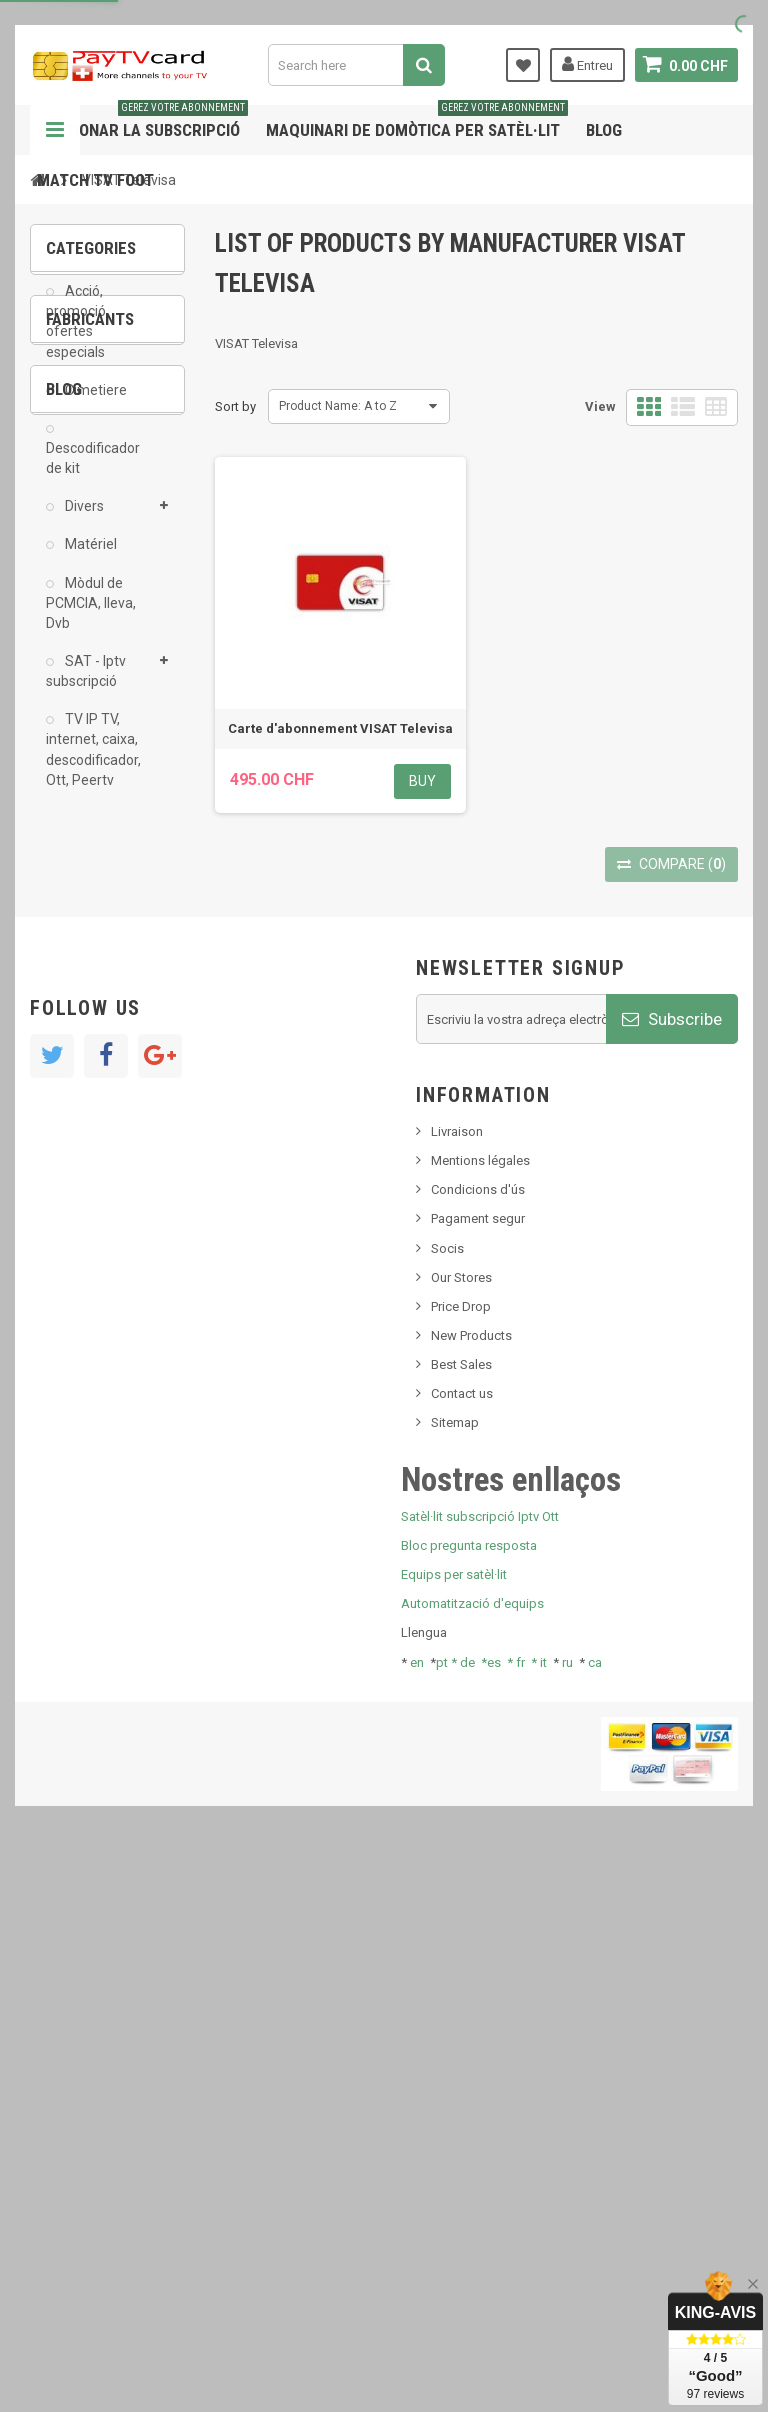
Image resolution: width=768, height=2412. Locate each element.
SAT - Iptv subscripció (86, 686)
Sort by (235, 406)
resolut (79, 1392)
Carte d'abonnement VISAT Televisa (340, 728)
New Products (471, 1891)
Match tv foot (95, 180)
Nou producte (99, 1252)
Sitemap (455, 1979)
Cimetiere (94, 405)
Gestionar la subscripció (142, 122)
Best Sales (461, 1921)
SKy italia (85, 1282)
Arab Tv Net (94, 1017)
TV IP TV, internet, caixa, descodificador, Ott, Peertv (93, 764)
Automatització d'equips (472, 2160)
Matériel (89, 559)
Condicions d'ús (478, 1746)
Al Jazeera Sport (108, 987)
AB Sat (80, 927)
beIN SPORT (94, 1047)
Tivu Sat (81, 1362)
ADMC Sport (96, 957)
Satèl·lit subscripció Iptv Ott (480, 2072)
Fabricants (90, 874)
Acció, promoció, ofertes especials (77, 336)
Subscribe (672, 1575)
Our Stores (461, 1833)
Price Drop (461, 1862)
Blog (604, 130)
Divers (83, 521)
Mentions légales (480, 1717)
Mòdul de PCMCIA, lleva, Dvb (91, 618)
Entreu (587, 64)
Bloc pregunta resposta (469, 2101)
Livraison (457, 1688)
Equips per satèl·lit (454, 2131)
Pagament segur (478, 1775)
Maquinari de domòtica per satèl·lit (417, 122)
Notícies (83, 1222)
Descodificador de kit (93, 473)
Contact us (462, 1950)
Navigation (55, 130)
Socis (447, 1804)
